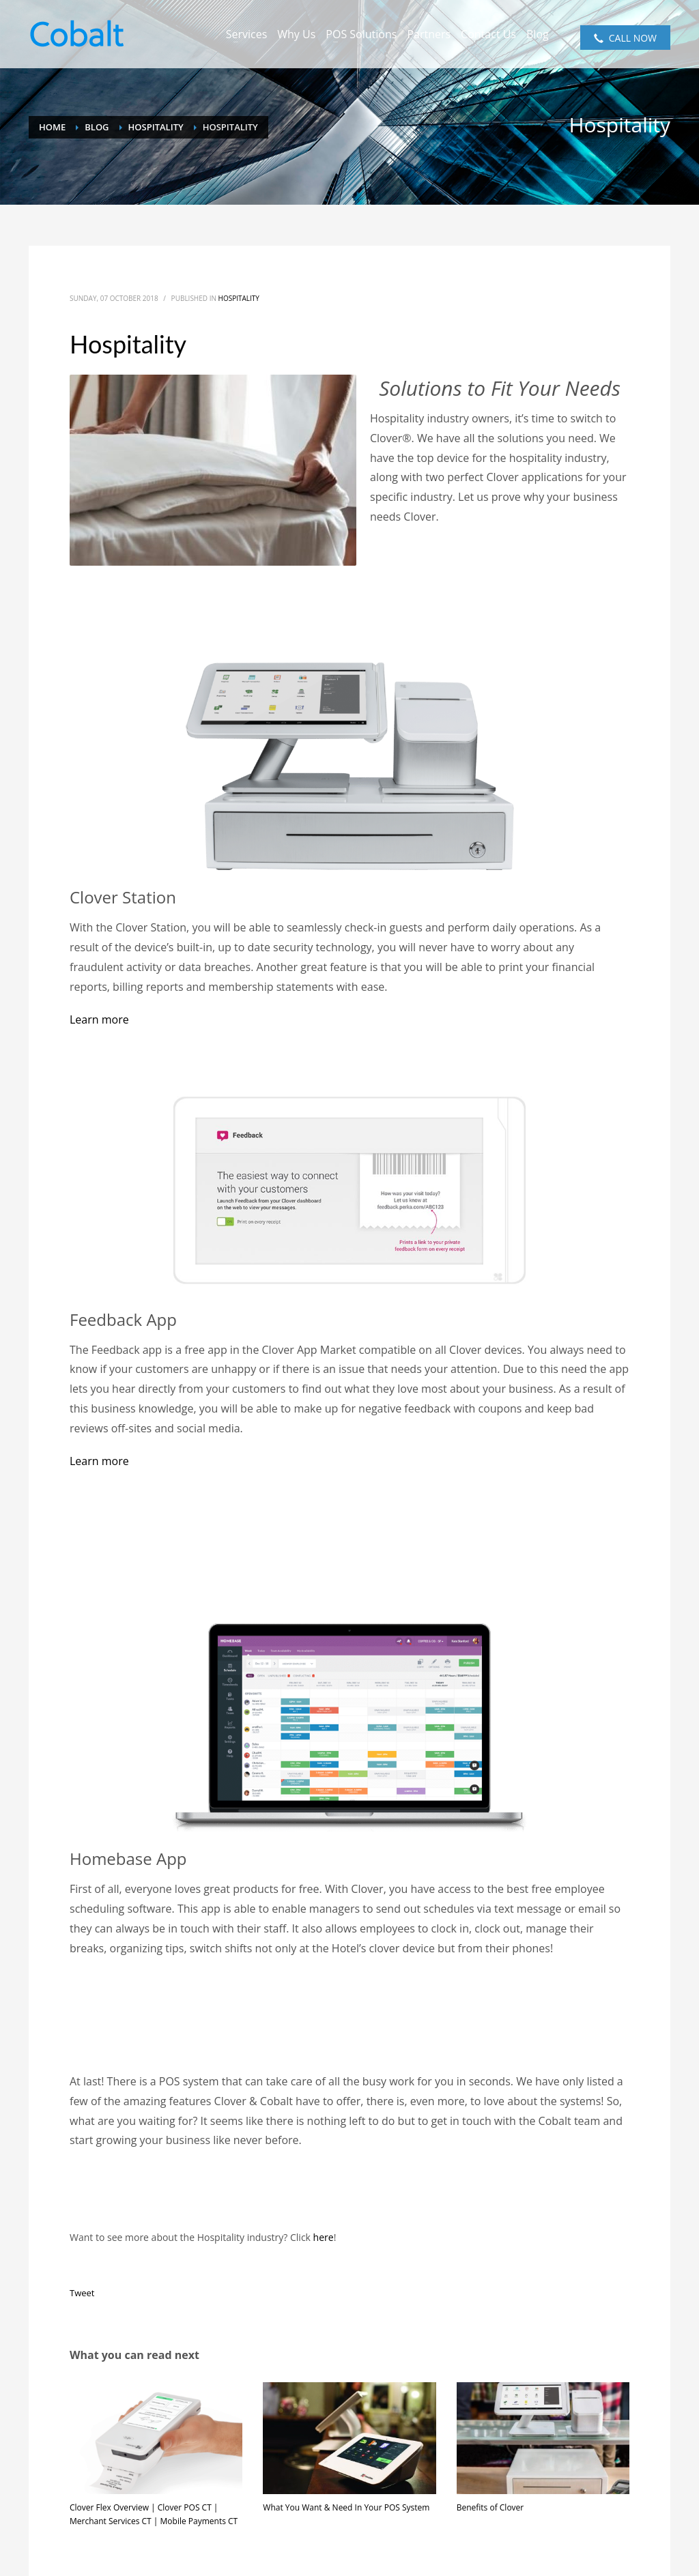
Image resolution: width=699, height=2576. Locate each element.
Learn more (99, 1460)
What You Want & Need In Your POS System (346, 2507)
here (323, 2237)
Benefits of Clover (490, 2507)
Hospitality (238, 298)
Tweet (82, 2293)
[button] (99, 1019)
